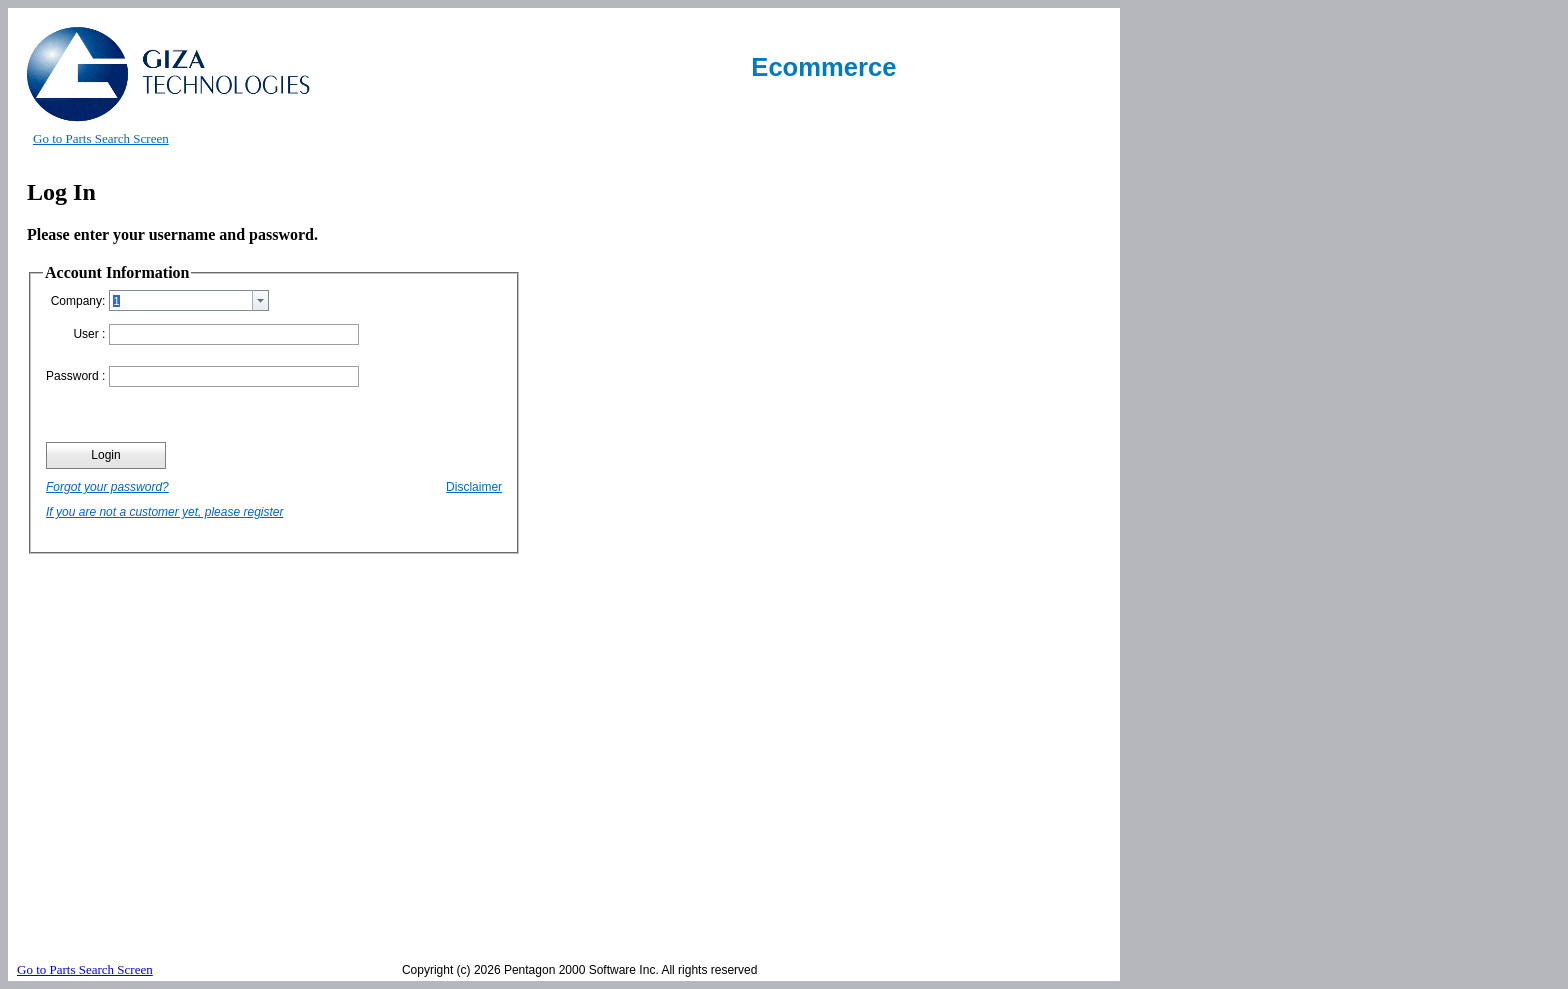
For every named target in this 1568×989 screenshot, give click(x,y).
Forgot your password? (107, 487)
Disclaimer (474, 487)
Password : (75, 376)
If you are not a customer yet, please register (164, 512)
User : (89, 334)
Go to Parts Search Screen (101, 138)
